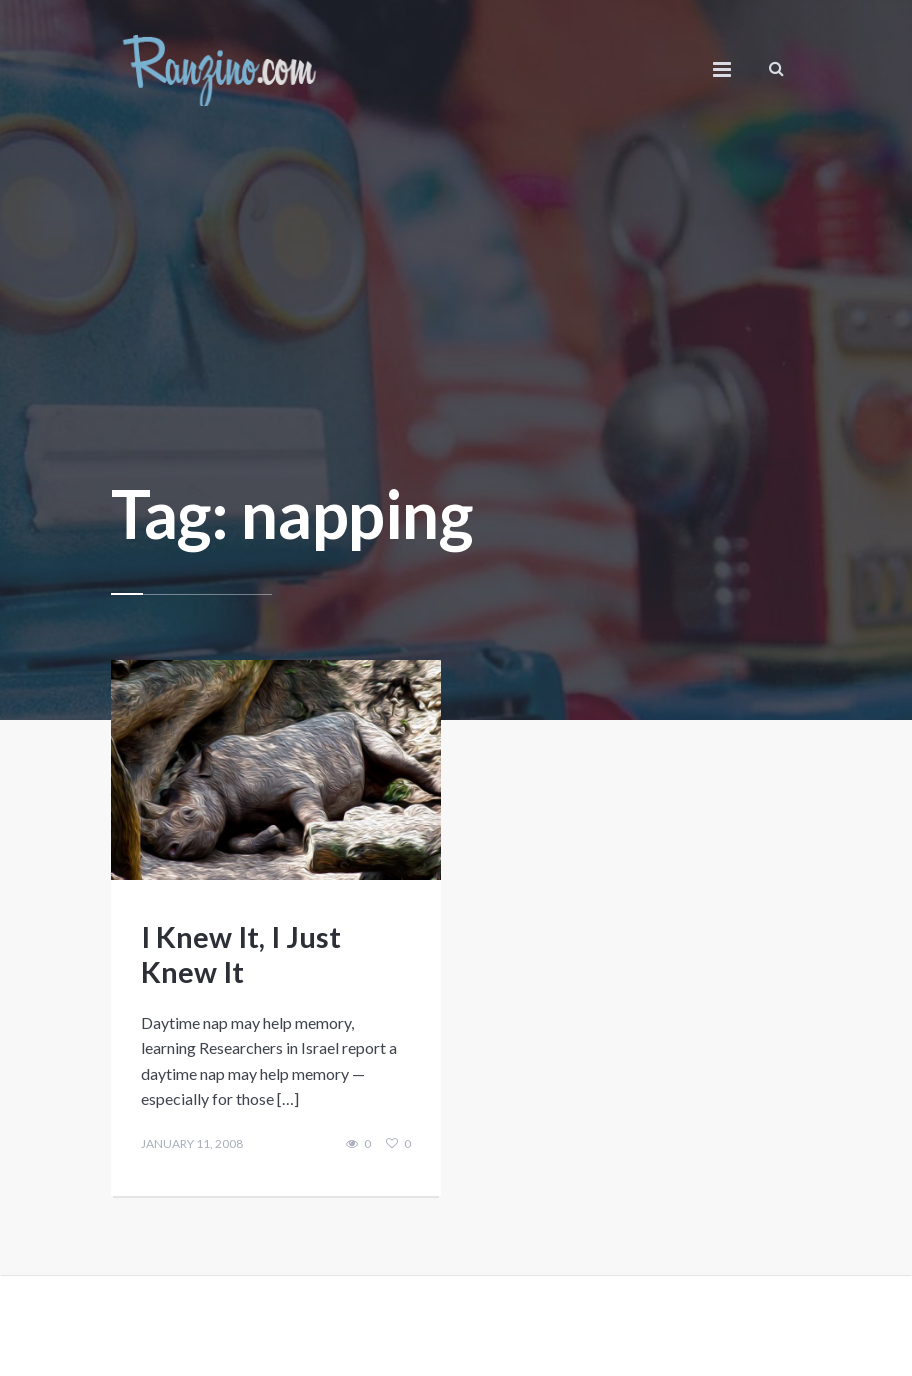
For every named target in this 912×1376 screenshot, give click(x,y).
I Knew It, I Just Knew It (241, 954)
